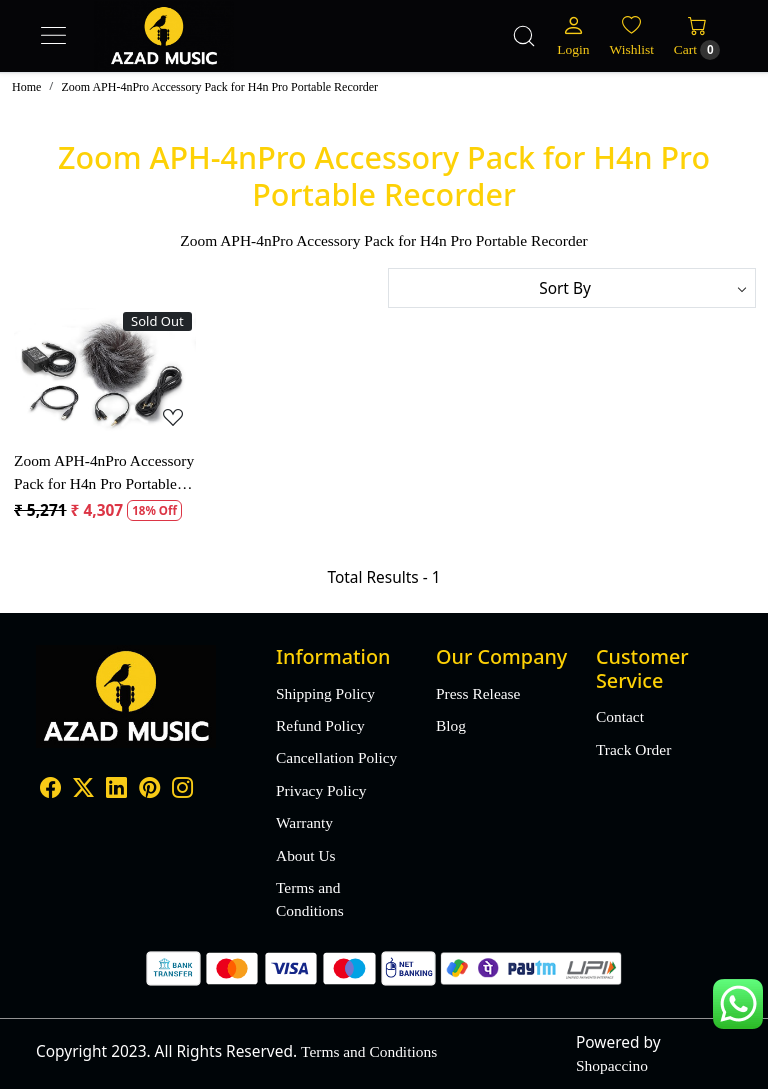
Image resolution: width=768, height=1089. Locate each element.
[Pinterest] (149, 790)
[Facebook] (50, 790)
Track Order (633, 749)
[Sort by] (572, 288)
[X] (83, 790)
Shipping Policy (325, 693)
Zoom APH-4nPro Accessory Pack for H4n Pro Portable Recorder (104, 473)
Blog (451, 725)
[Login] (573, 36)
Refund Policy (320, 725)
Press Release (478, 693)
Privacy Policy (321, 790)
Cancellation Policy (336, 757)
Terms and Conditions (310, 899)
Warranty (304, 822)
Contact (620, 716)
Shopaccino (612, 1065)
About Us (306, 855)
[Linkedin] (116, 790)
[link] (524, 36)
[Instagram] (182, 790)
